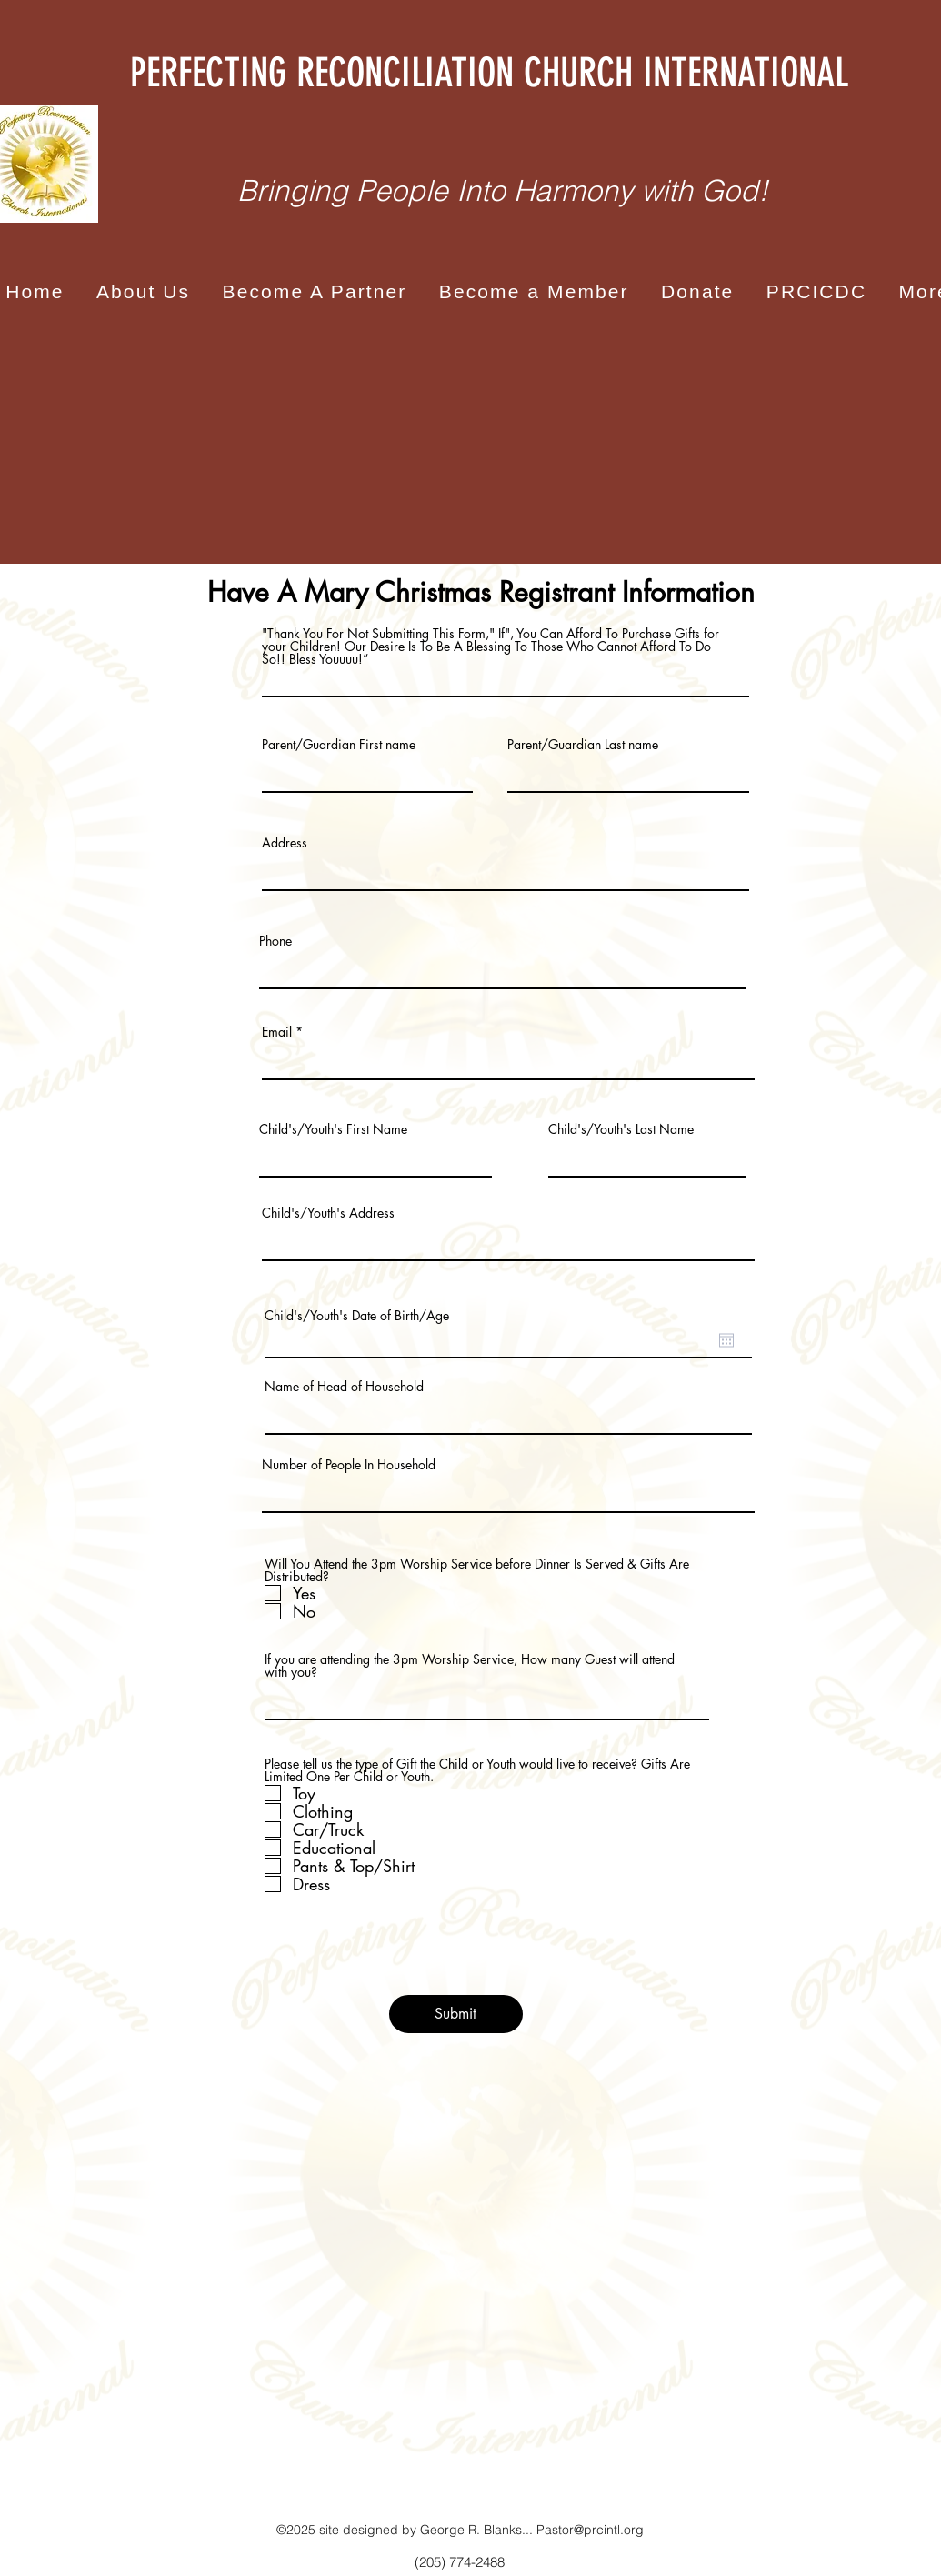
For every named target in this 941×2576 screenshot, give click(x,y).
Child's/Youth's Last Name (621, 1129)
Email (277, 1032)
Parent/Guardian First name (338, 744)
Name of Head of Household (344, 1386)
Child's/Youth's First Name (333, 1129)
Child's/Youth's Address (328, 1213)
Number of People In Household (348, 1464)
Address (284, 843)
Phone (275, 941)
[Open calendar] (726, 1340)
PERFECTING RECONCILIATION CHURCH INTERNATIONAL (489, 72)
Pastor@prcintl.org (590, 2529)
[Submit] (456, 2014)
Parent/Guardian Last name (582, 744)
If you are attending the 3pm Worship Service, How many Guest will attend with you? (470, 1666)
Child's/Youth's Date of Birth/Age (357, 1315)
